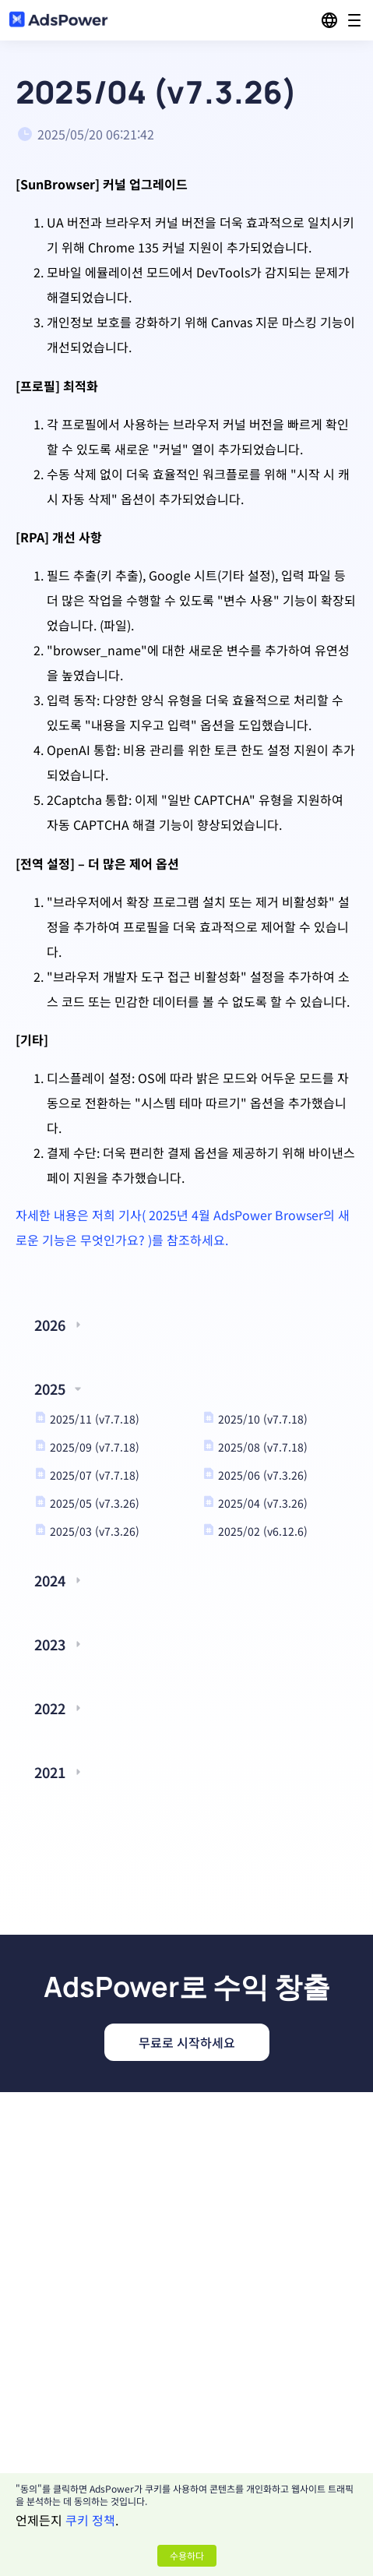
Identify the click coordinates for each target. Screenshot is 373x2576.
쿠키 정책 (90, 2520)
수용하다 (187, 2555)
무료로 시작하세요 (187, 2042)
